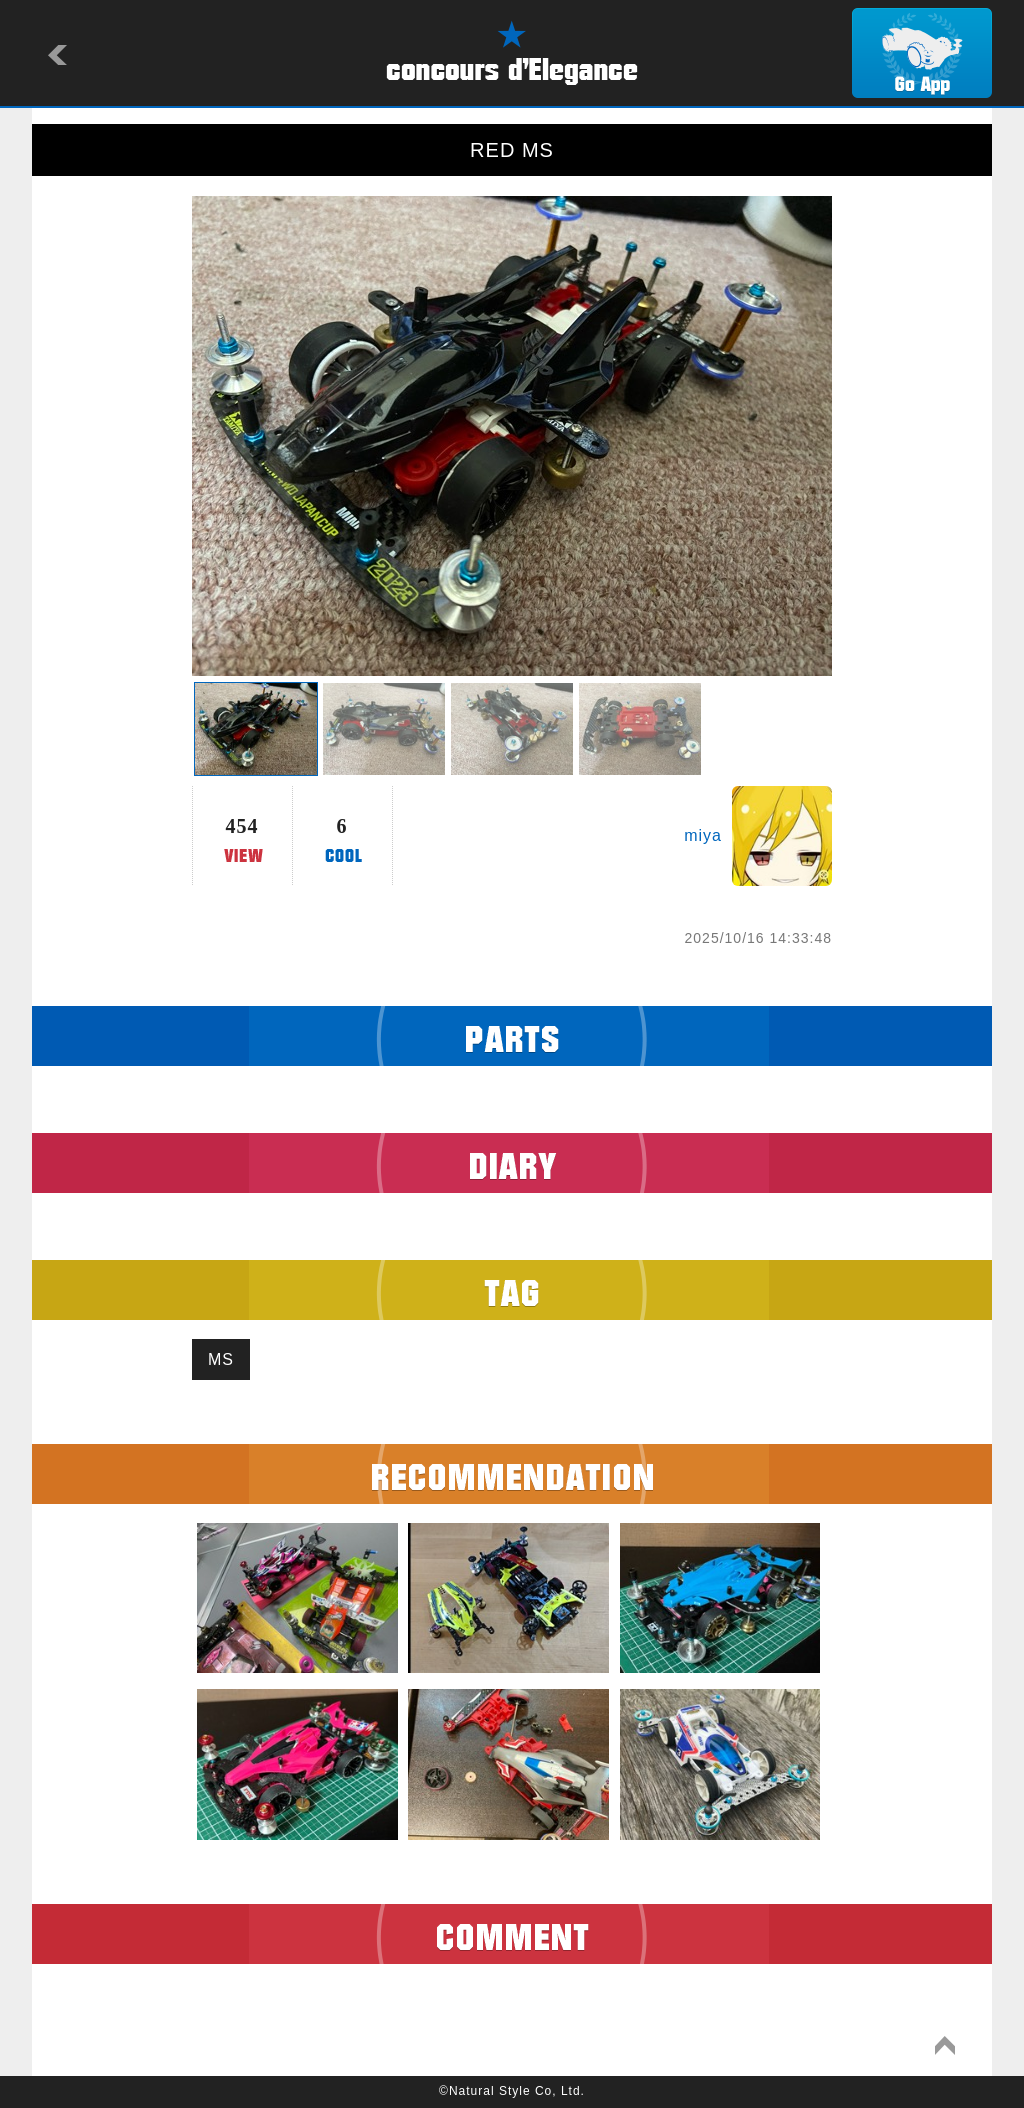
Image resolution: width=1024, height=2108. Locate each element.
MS (221, 1359)
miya (703, 835)
